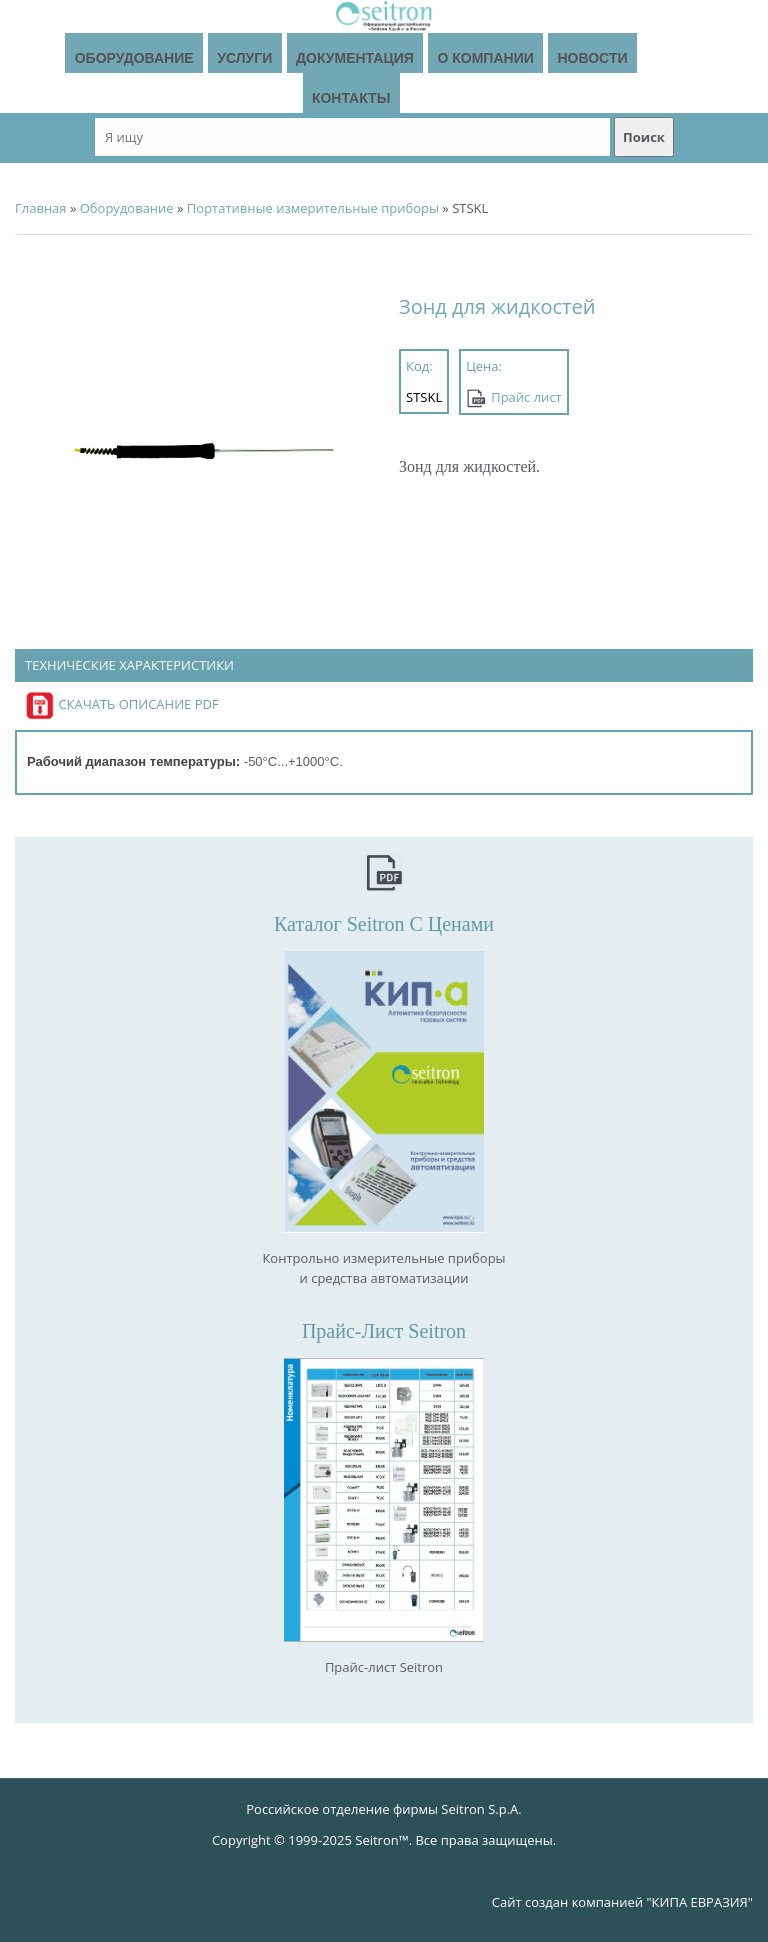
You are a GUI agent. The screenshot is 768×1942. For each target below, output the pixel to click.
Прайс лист (526, 397)
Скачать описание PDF (122, 704)
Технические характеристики (129, 665)
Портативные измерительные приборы (313, 208)
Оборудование (127, 208)
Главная (41, 208)
